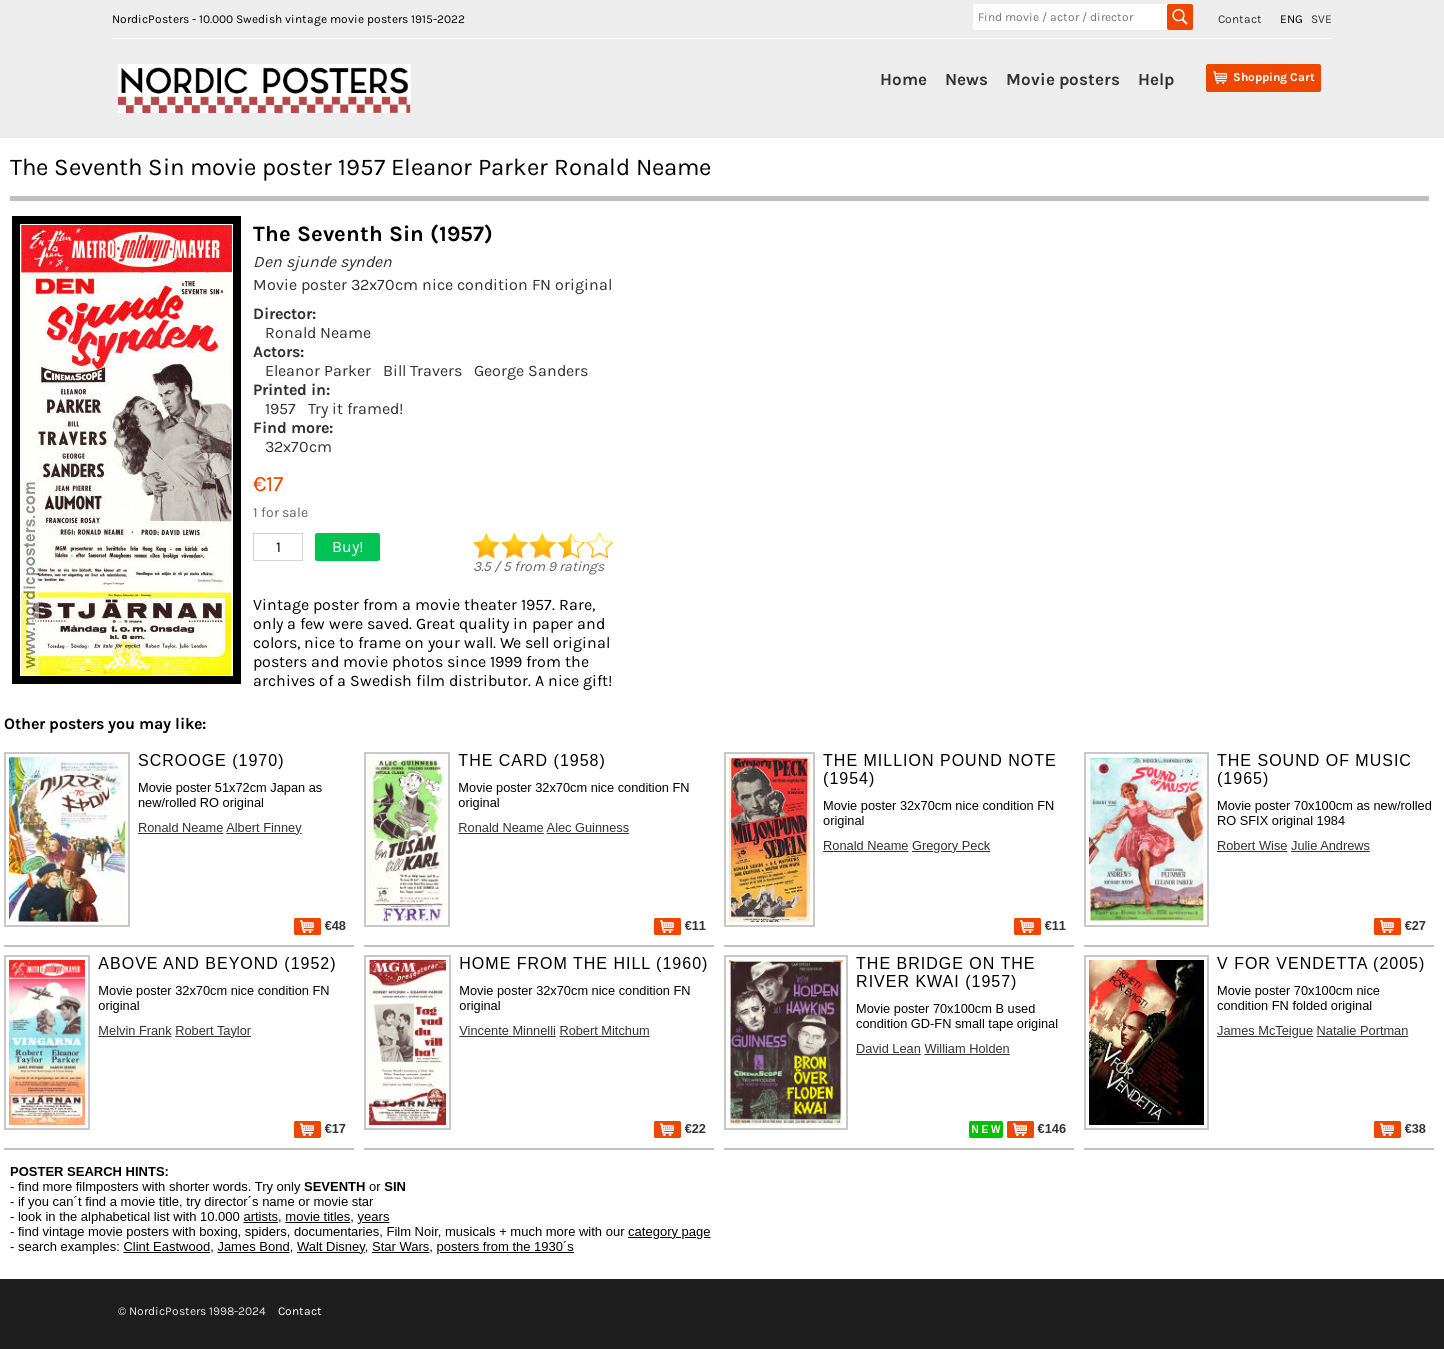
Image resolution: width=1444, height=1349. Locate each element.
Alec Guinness (588, 827)
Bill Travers (422, 370)
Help (1156, 79)
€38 (1400, 1128)
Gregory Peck (951, 845)
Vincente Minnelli (507, 1030)
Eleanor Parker (318, 370)
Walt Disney (331, 1246)
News (966, 79)
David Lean (888, 1048)
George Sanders (531, 370)
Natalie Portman (1363, 1030)
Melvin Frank (134, 1030)
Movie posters (1063, 79)
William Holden (966, 1048)
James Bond (253, 1246)
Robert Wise (1252, 845)
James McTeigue (1265, 1030)
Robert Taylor (213, 1030)
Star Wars (400, 1246)
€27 (1400, 925)
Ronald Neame (318, 332)
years (374, 1216)
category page (669, 1231)
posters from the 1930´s (505, 1246)
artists (260, 1216)
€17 (320, 1128)
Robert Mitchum (604, 1030)
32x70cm (298, 446)
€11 (680, 925)
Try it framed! (355, 408)
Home (903, 79)
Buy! (347, 546)
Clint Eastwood (166, 1246)
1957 (280, 408)
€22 (680, 1128)
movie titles (317, 1216)
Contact (1240, 19)
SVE (1321, 19)
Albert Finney (263, 827)
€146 (1036, 1128)
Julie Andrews (1330, 845)
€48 (320, 925)
